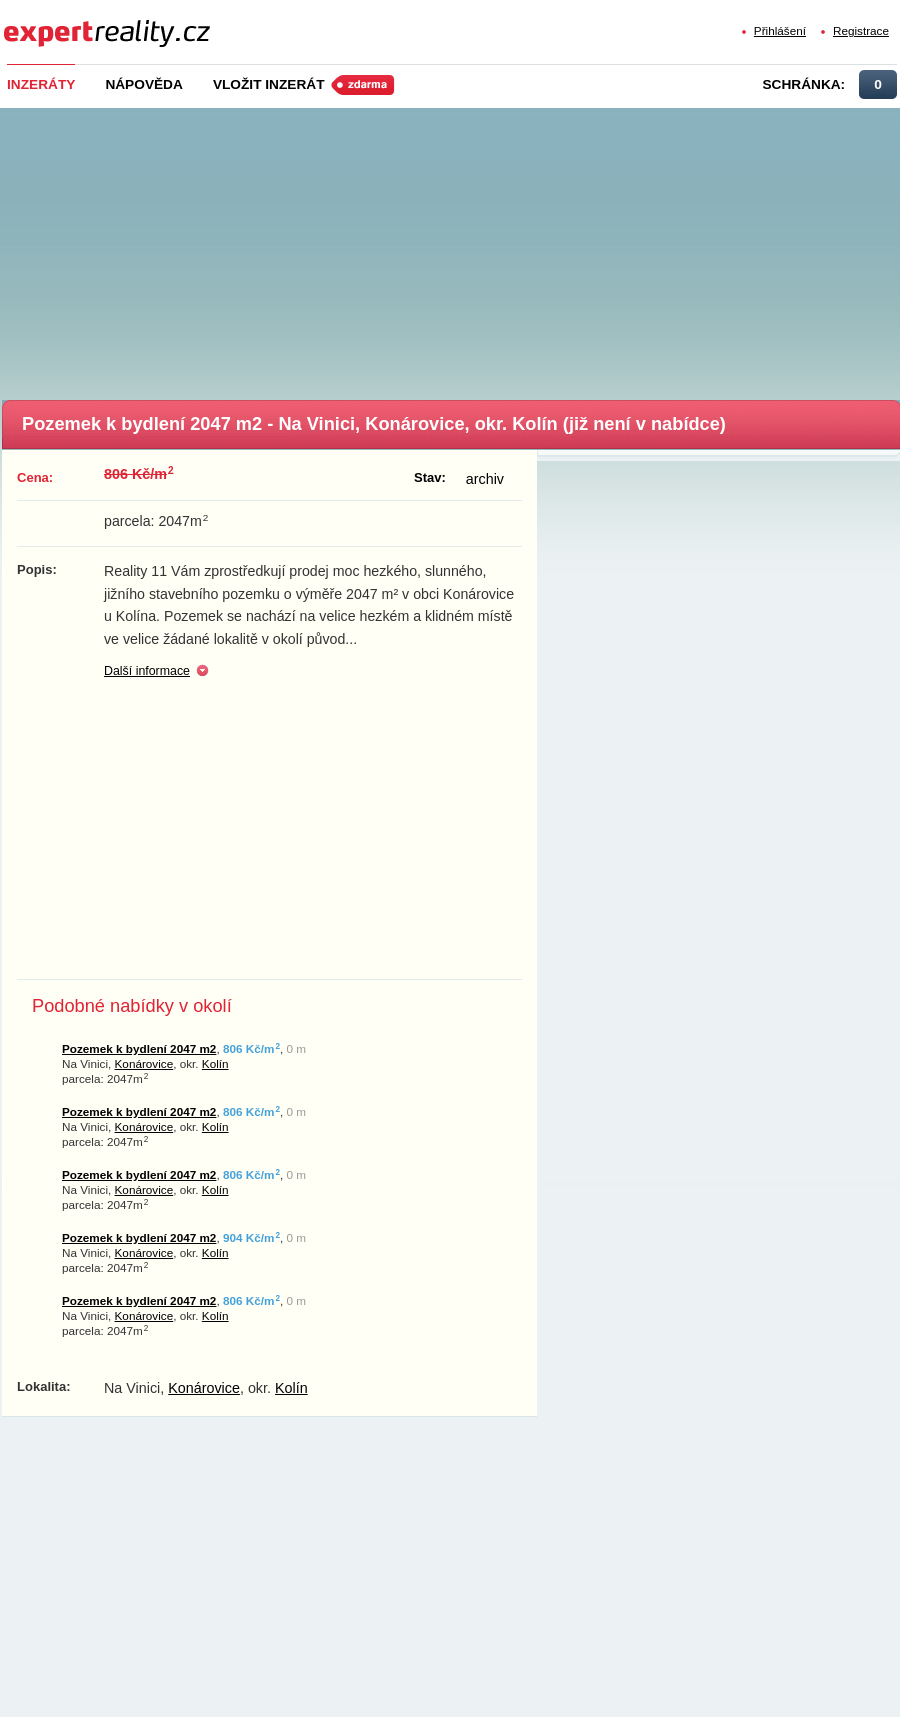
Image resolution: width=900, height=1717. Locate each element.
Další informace (147, 671)
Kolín (215, 1063)
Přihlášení (780, 30)
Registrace (861, 30)
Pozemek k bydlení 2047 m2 (139, 1048)
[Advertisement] (452, 248)
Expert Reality (40, 21)
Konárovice (144, 1063)
